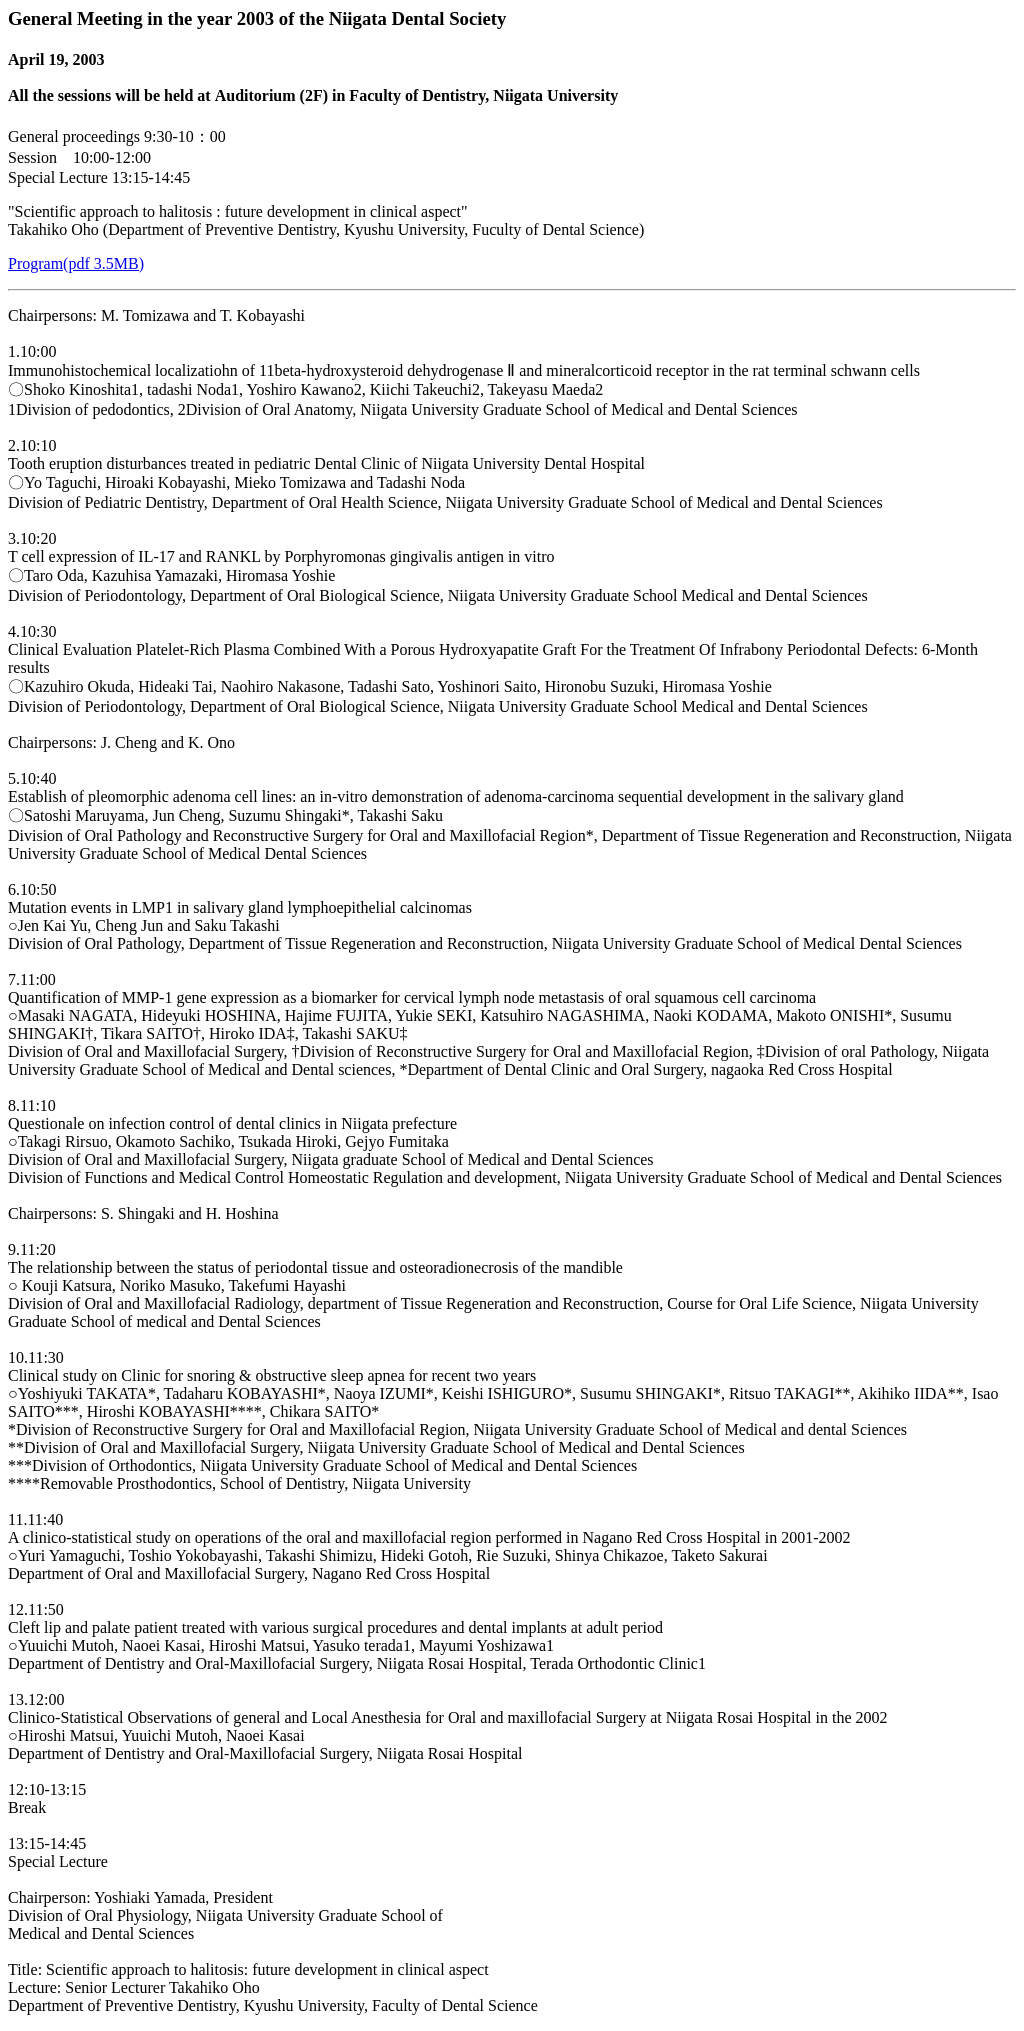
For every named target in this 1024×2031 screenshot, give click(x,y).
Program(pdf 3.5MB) (76, 263)
